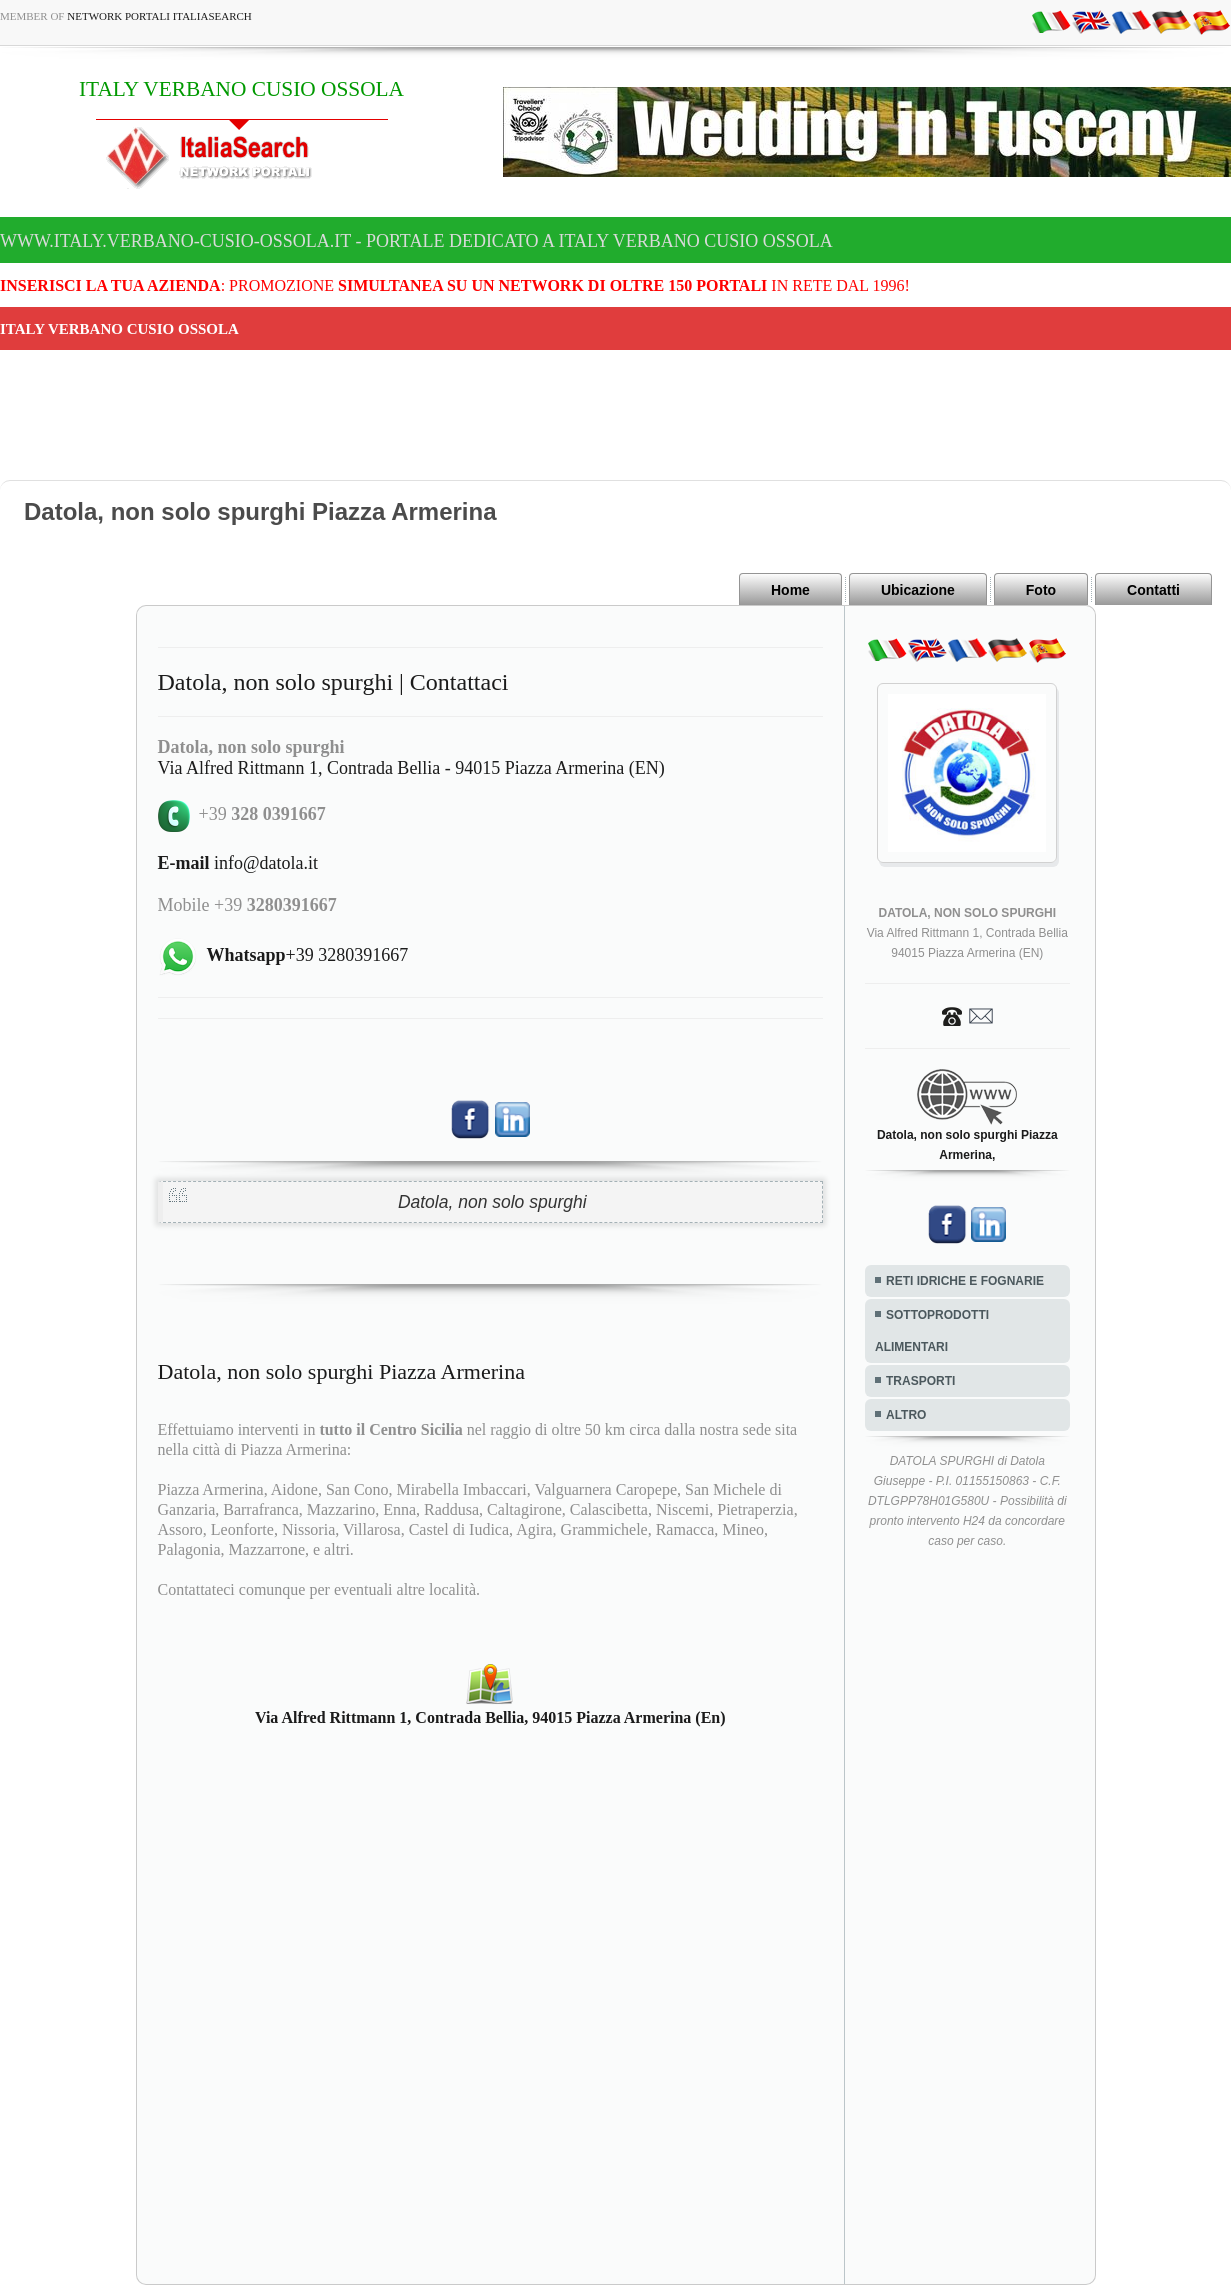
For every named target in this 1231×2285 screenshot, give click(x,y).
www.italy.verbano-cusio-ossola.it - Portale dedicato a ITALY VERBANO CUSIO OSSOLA (416, 241)
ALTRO (906, 1415)
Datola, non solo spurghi (492, 1202)
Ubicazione (918, 590)
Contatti (1153, 590)
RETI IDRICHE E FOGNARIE (965, 1281)
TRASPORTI (920, 1381)
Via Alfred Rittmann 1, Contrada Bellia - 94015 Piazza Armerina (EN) (411, 768)
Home (790, 590)
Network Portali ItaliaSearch (159, 16)
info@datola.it (238, 863)
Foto (1041, 590)
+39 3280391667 (308, 955)
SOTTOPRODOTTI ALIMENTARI (932, 1331)
